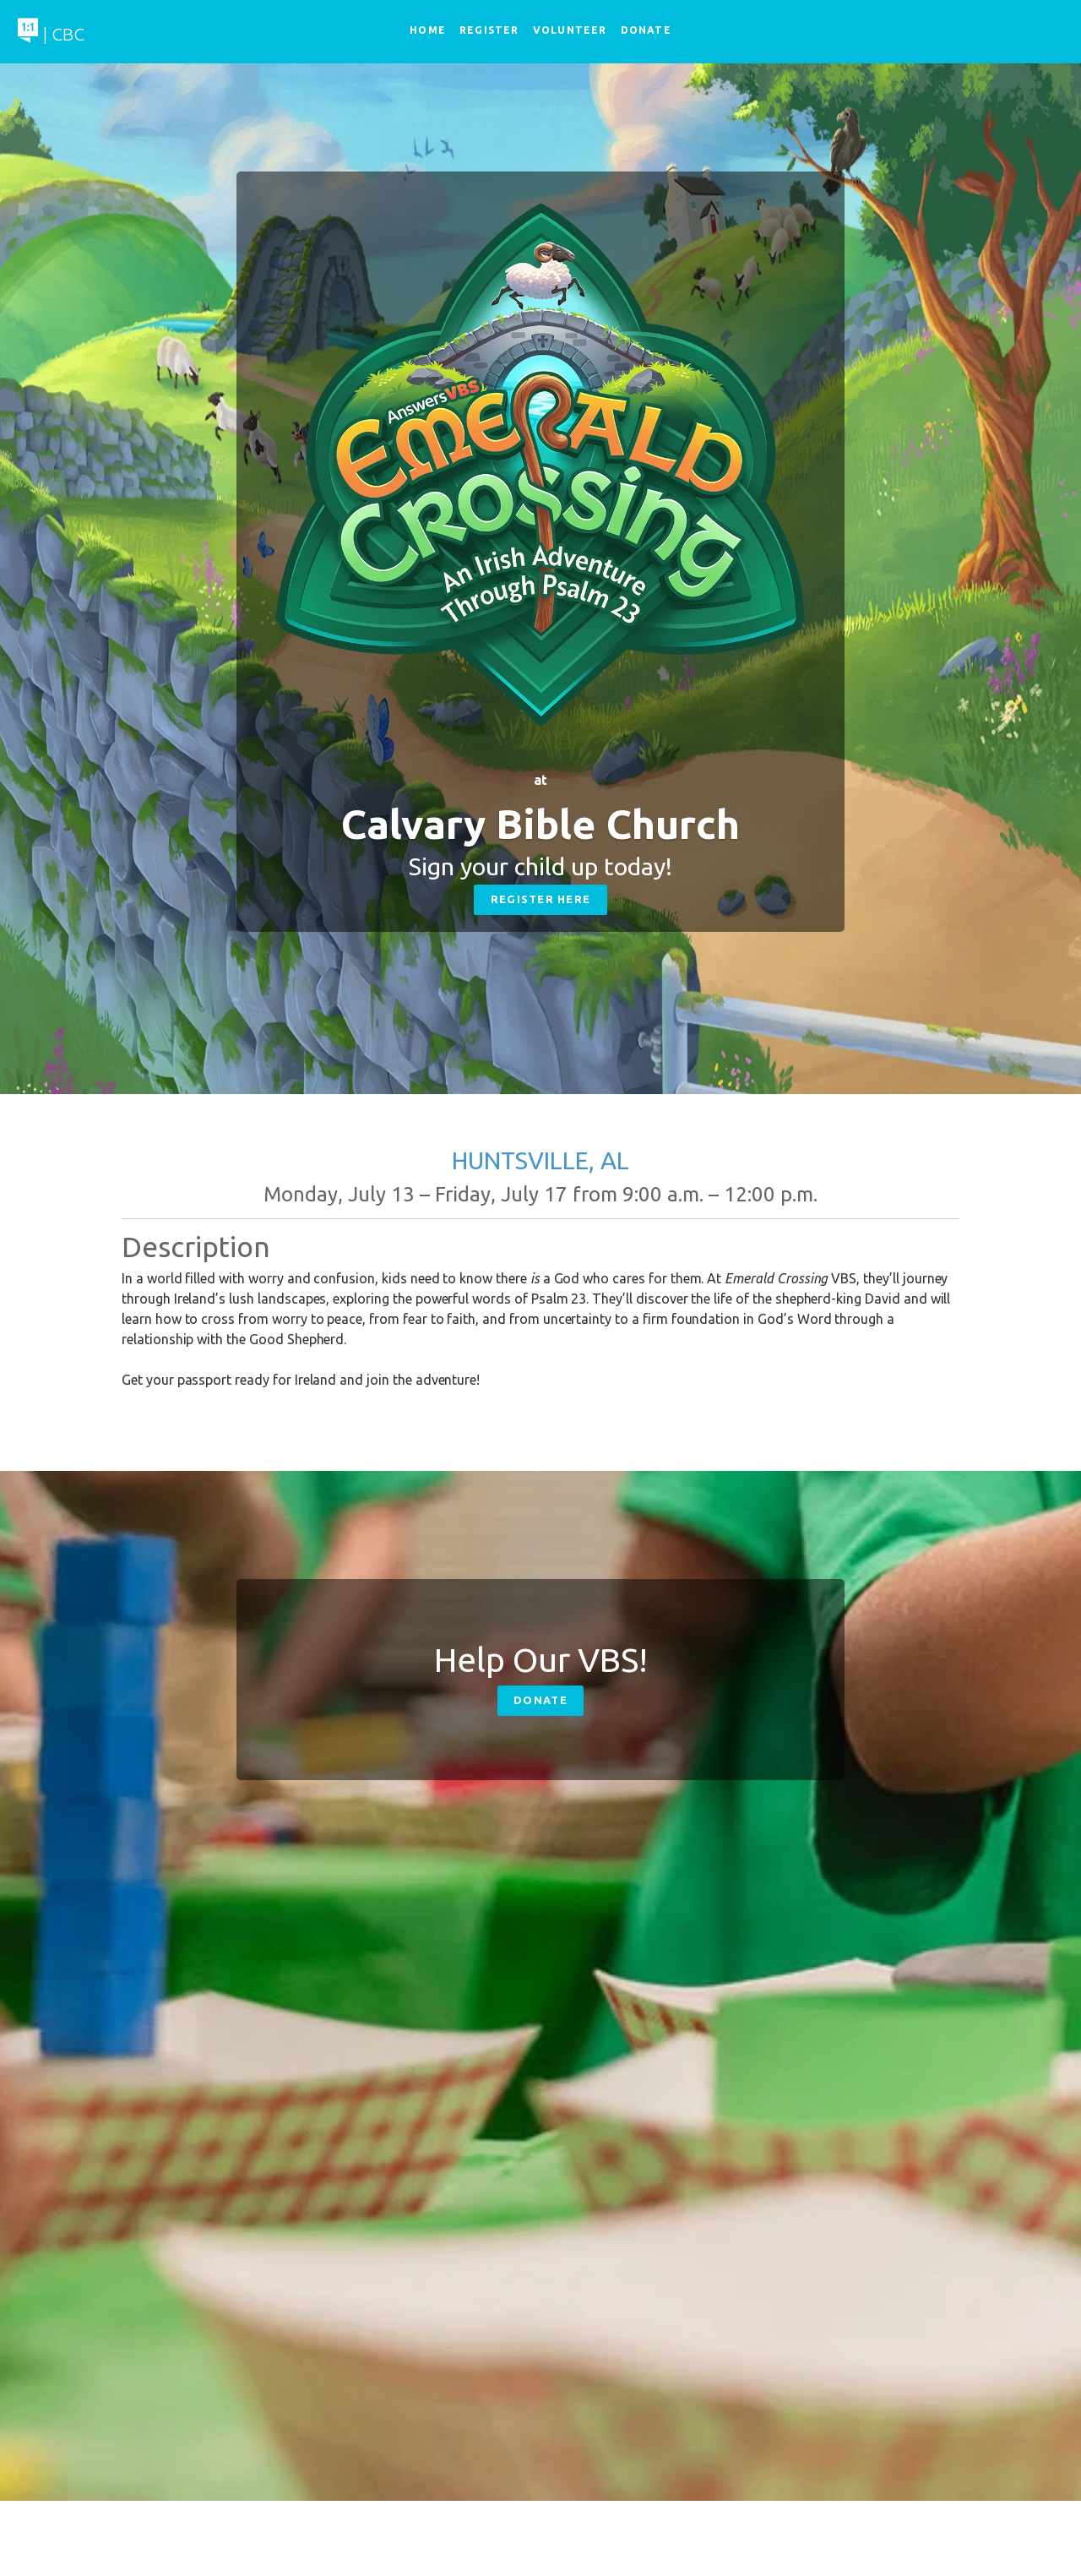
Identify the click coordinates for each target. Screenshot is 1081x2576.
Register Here (541, 899)
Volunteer (570, 30)
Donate (540, 1700)
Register (489, 30)
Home (428, 30)
